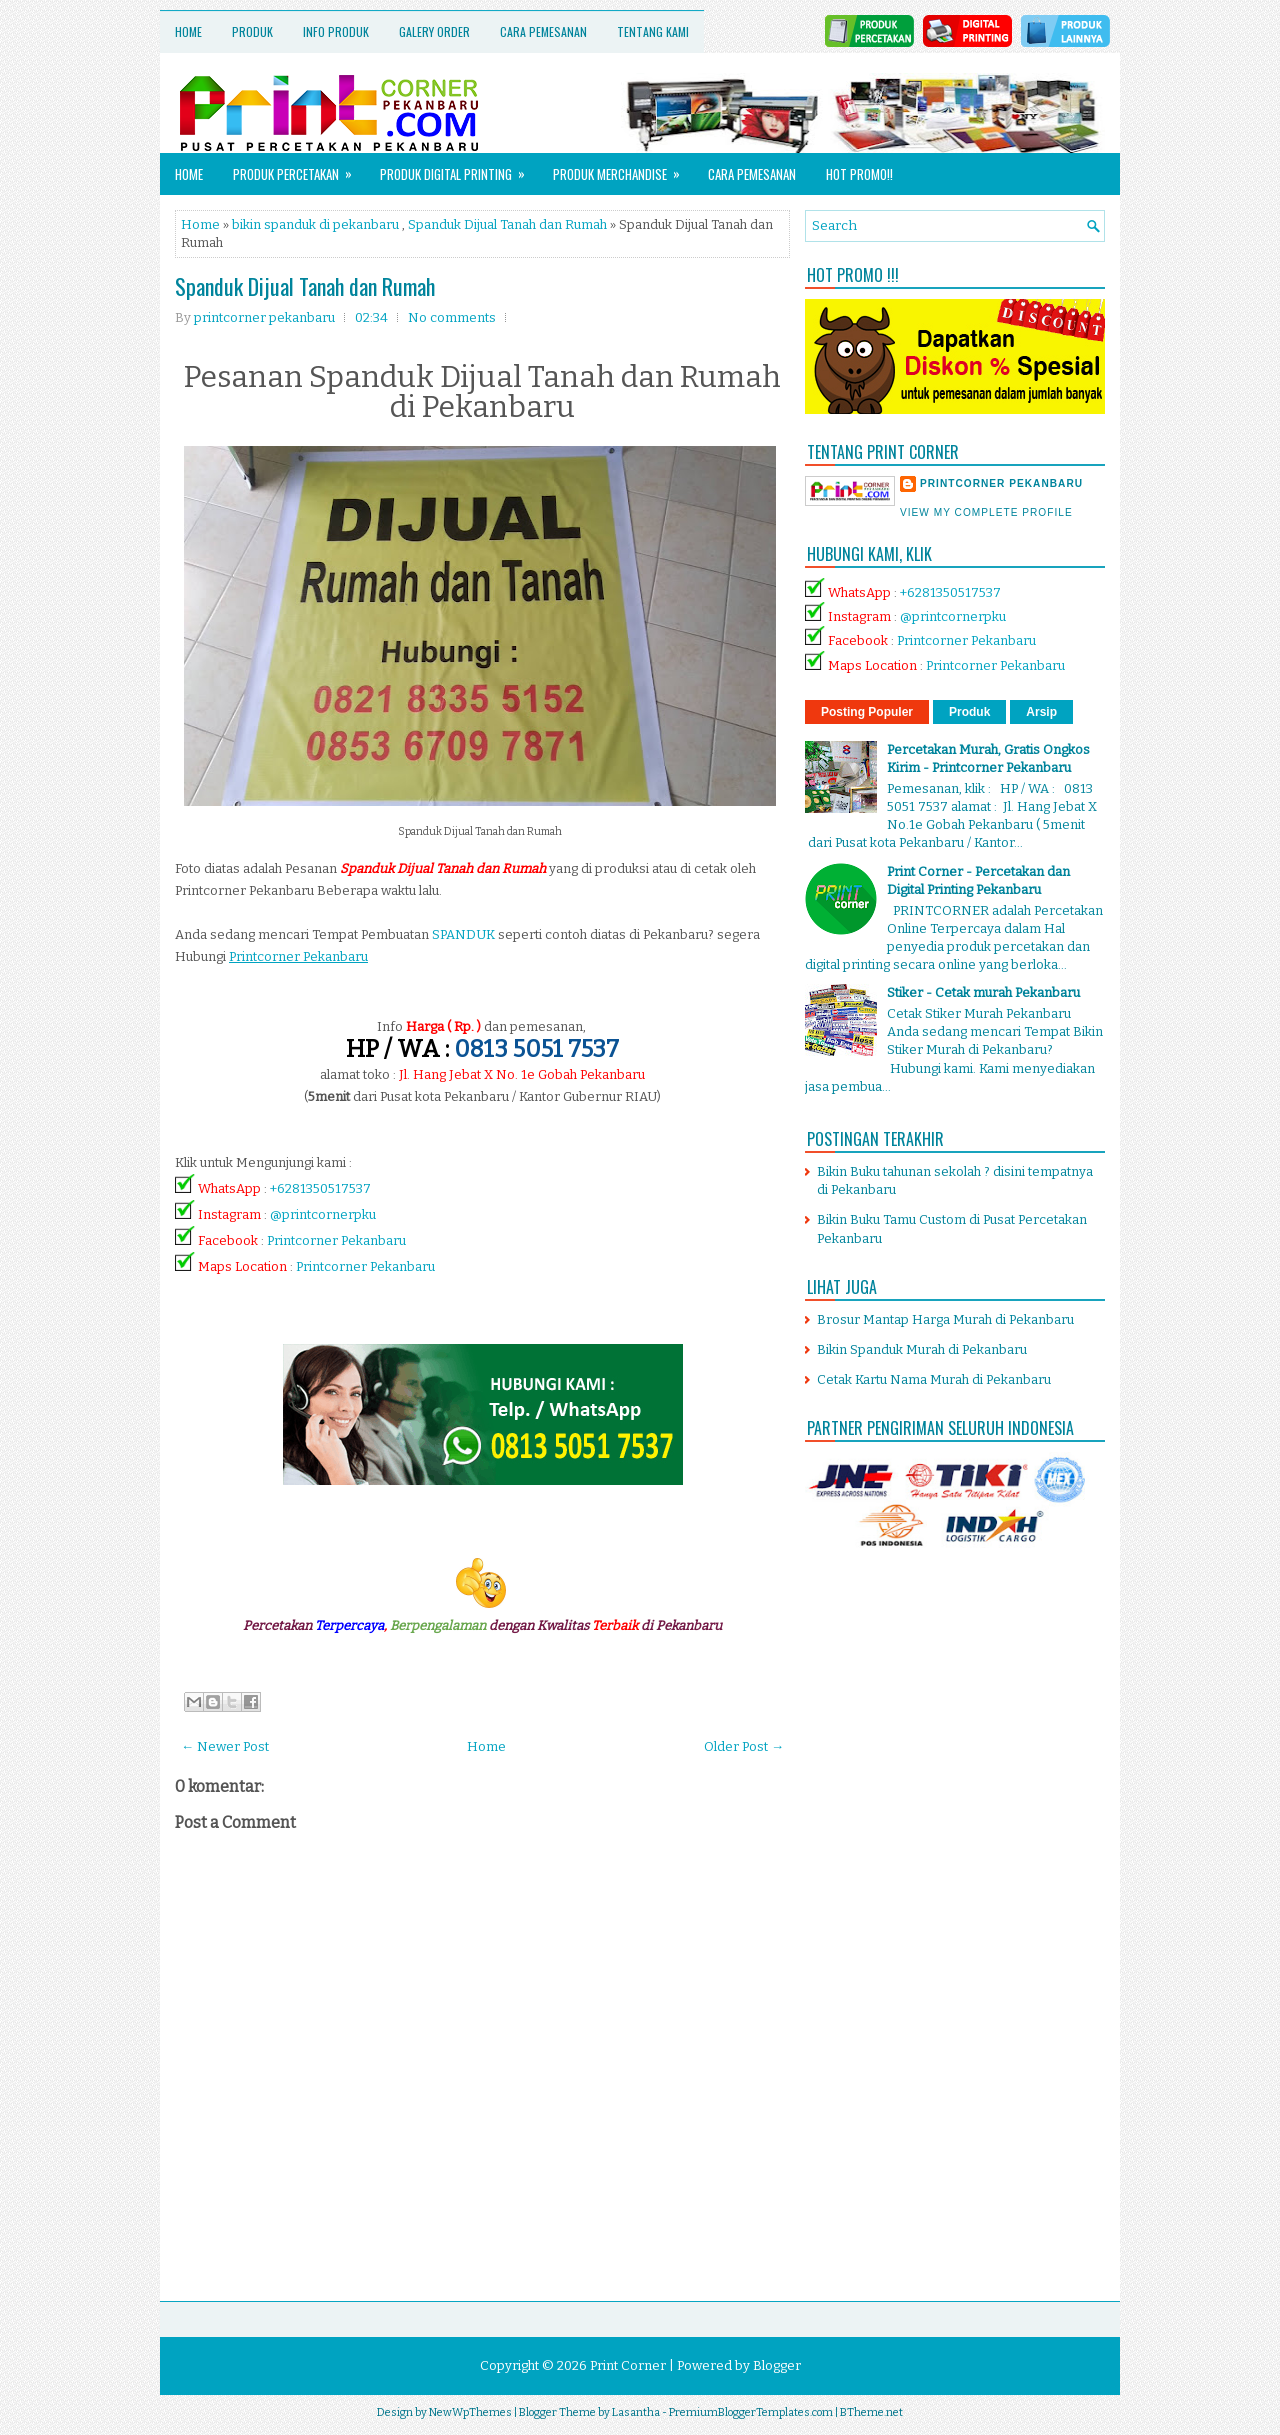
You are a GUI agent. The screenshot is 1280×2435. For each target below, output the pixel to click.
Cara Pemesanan (543, 31)
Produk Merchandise (623, 168)
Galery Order (434, 31)
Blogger (777, 2365)
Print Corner (628, 2365)
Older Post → (744, 1746)
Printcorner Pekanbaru (336, 1240)
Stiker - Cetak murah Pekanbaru (983, 992)
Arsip (1041, 712)
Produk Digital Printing (459, 168)
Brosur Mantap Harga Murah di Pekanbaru (945, 1319)
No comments (452, 317)
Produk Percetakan (299, 168)
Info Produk (336, 31)
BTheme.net (871, 2412)
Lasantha (636, 2412)
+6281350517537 (320, 1188)
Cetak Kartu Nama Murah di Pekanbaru (934, 1379)
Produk (252, 31)
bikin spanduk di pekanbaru (315, 224)
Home (188, 31)
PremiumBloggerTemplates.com (751, 2412)
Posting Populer (867, 712)
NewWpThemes (470, 2412)
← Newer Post (225, 1746)
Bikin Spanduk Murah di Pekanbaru (922, 1349)
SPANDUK (463, 934)
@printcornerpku (323, 1214)
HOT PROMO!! (859, 174)
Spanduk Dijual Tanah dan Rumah (507, 224)
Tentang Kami (653, 31)
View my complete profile (986, 512)
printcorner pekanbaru (1001, 483)
